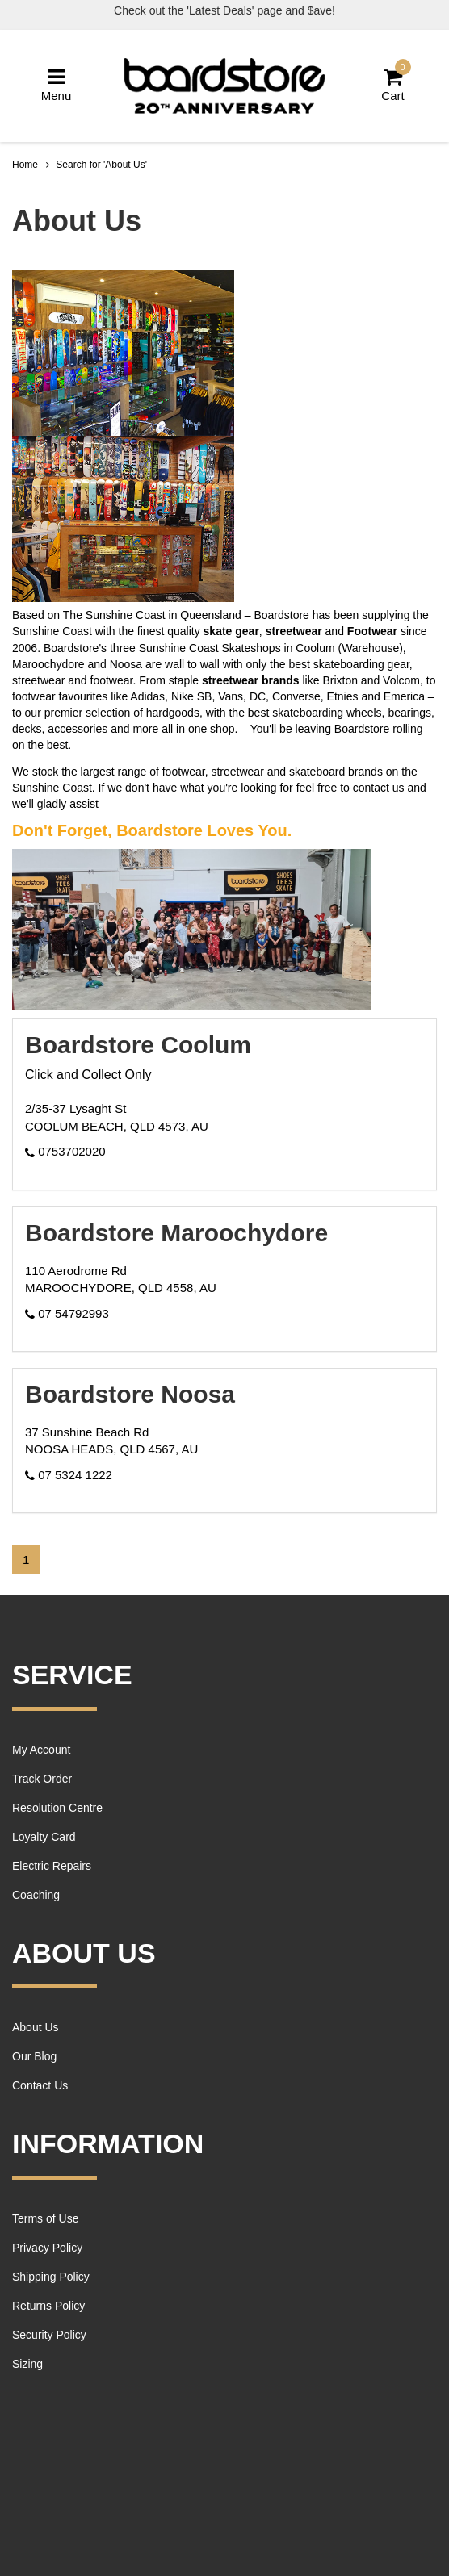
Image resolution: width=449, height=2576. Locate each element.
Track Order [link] (42, 1778)
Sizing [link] (27, 2363)
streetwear (294, 631)
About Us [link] (35, 2027)
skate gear (231, 631)
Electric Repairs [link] (51, 1865)
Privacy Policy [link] (47, 2247)
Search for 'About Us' (101, 164)
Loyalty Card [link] (44, 1836)
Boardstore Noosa (130, 1394)
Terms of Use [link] (45, 2218)
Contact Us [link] (40, 2085)
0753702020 (65, 1151)
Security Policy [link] (49, 2334)
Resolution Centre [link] (57, 1807)
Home (25, 164)
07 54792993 (67, 1313)
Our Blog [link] (34, 2056)
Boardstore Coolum (138, 1044)
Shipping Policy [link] (51, 2276)
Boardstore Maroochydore (176, 1232)
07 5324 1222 (68, 1475)
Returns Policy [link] (48, 2305)
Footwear (372, 631)
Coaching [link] (36, 1894)
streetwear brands (251, 680)
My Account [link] (41, 1749)
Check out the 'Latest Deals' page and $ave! (224, 10)
